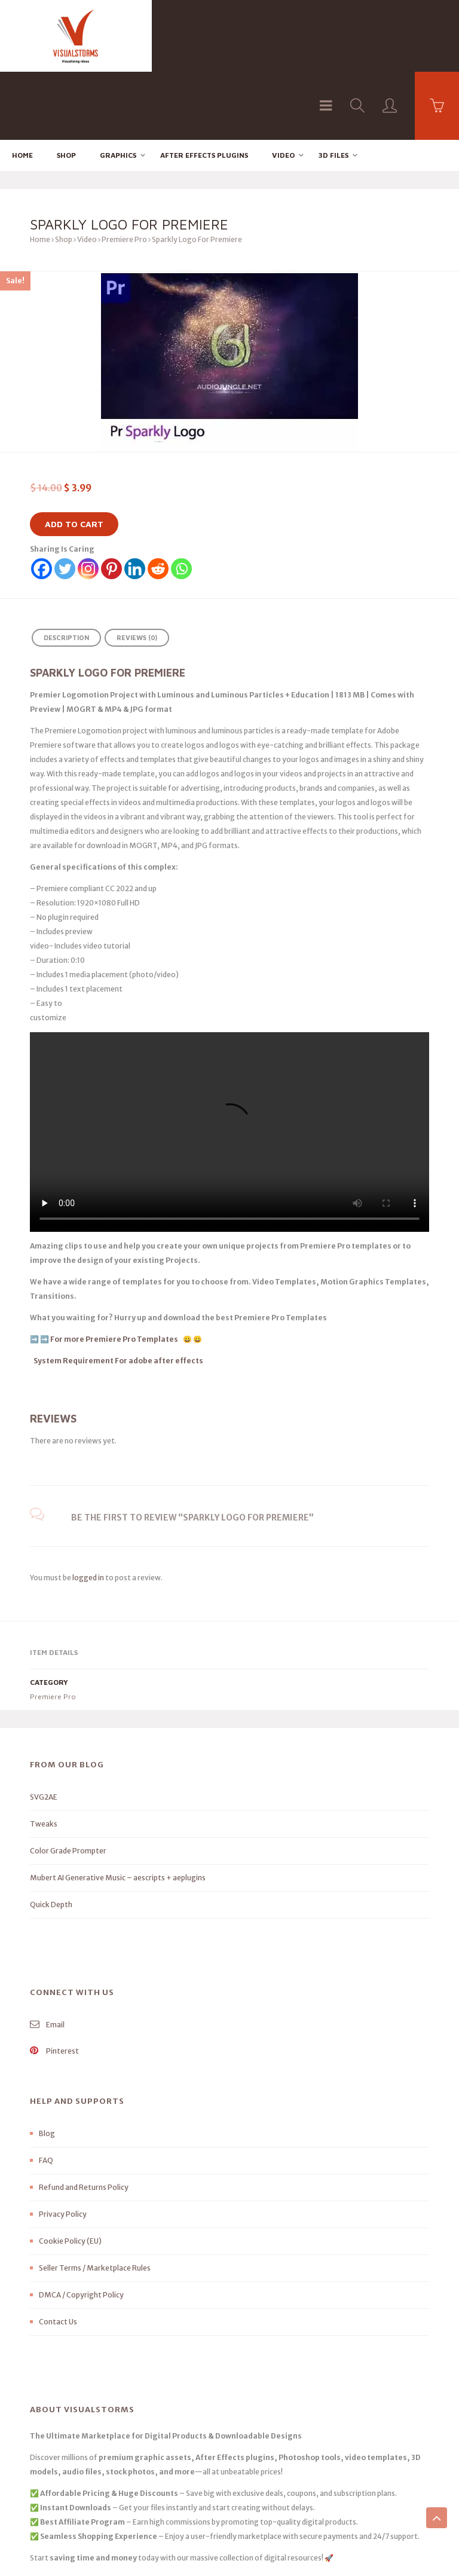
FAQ (46, 2092)
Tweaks (43, 1755)
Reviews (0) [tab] (137, 570)
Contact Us (58, 2253)
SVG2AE (43, 1728)
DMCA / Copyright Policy (81, 2226)
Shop (66, 86)
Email (47, 1956)
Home (22, 86)
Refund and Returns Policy (83, 2119)
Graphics (118, 86)
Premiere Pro (124, 171)
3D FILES (333, 86)
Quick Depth (51, 1836)
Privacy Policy (63, 2145)
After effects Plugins (204, 86)
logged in (88, 1509)
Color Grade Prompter (68, 1782)
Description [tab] (66, 570)
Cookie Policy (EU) (70, 2172)
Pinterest (54, 1982)
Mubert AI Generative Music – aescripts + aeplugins (118, 1809)
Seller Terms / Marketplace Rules (95, 2199)
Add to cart (74, 456)
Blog (47, 2065)
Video (283, 86)
